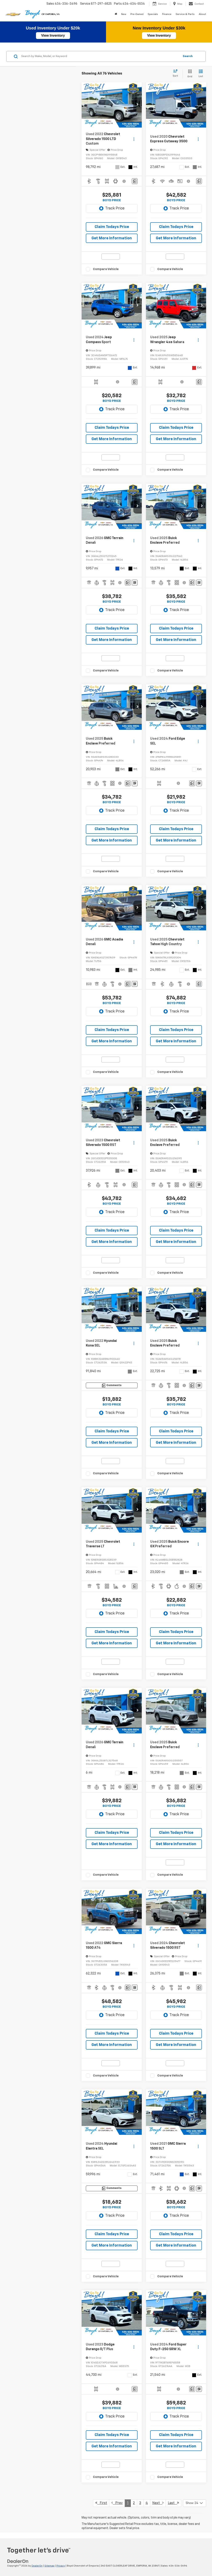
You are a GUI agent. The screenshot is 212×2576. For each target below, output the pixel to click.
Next (157, 2503)
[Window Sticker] (135, 582)
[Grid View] (189, 73)
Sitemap (49, 2566)
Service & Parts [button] (185, 14)
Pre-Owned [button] (136, 14)
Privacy (60, 2566)
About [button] (202, 14)
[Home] (116, 14)
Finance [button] (166, 14)
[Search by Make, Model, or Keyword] (100, 56)
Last (173, 2503)
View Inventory (53, 35)
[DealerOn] (18, 2561)
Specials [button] (153, 14)
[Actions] (134, 139)
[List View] (200, 73)
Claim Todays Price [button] (112, 227)
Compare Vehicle (106, 269)
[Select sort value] (177, 73)
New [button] (123, 14)
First (101, 2503)
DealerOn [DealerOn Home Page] (37, 2566)
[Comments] (135, 181)
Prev (117, 2503)
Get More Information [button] (111, 238)
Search (188, 56)
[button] (137, 104)
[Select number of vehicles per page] (194, 2503)
